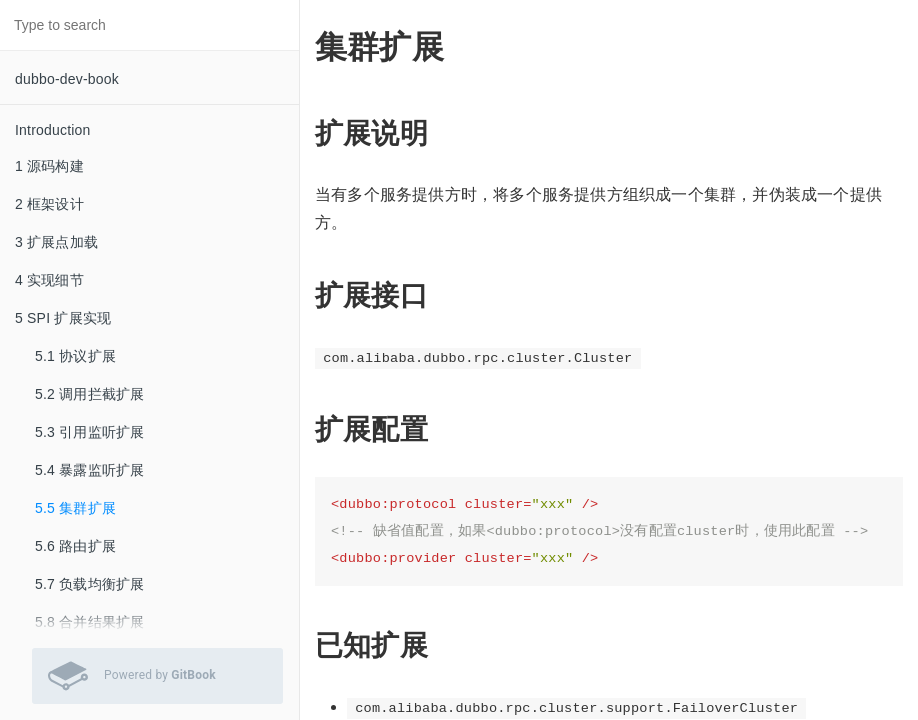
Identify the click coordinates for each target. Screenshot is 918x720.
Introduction (53, 130)
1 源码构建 (49, 166)
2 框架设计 (49, 204)
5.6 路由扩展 (75, 546)
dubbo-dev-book (67, 79)
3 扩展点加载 (56, 242)
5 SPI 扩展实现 (63, 318)
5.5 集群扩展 (75, 508)
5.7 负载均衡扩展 (89, 584)
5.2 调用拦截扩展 (89, 394)
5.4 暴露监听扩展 (89, 470)
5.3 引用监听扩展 (89, 432)
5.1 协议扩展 (75, 356)
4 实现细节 (49, 280)
